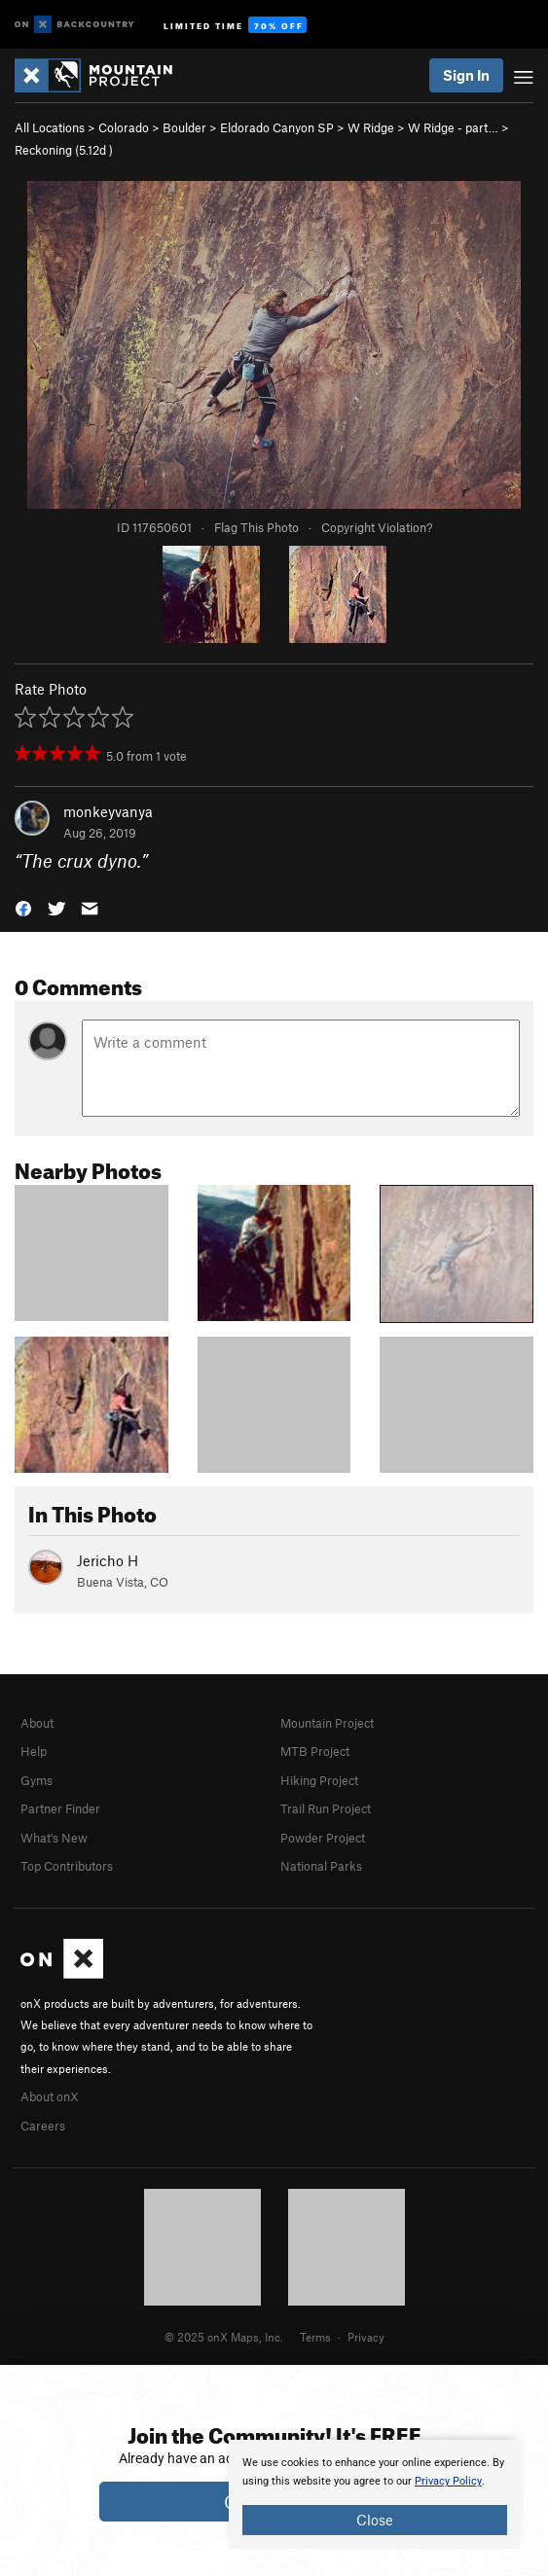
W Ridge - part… (453, 127)
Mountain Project (327, 1723)
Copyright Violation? (376, 527)
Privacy (365, 2336)
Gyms (36, 1780)
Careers (42, 2125)
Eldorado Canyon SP (277, 127)
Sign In (466, 75)
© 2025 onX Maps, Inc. (223, 2336)
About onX (49, 2096)
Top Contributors (66, 1866)
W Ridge (370, 127)
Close (374, 2519)
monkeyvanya (108, 811)
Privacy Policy (448, 2481)
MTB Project (314, 1751)
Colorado (123, 127)
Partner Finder (60, 1808)
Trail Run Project (325, 1808)
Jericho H (107, 1560)
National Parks (321, 1866)
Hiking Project (319, 1780)
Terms (315, 2336)
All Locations (50, 127)
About (37, 1723)
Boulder (184, 127)
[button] (23, 907)
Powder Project (322, 1837)
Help (33, 1751)
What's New (54, 1837)
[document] (374, 2494)
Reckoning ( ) (64, 150)
